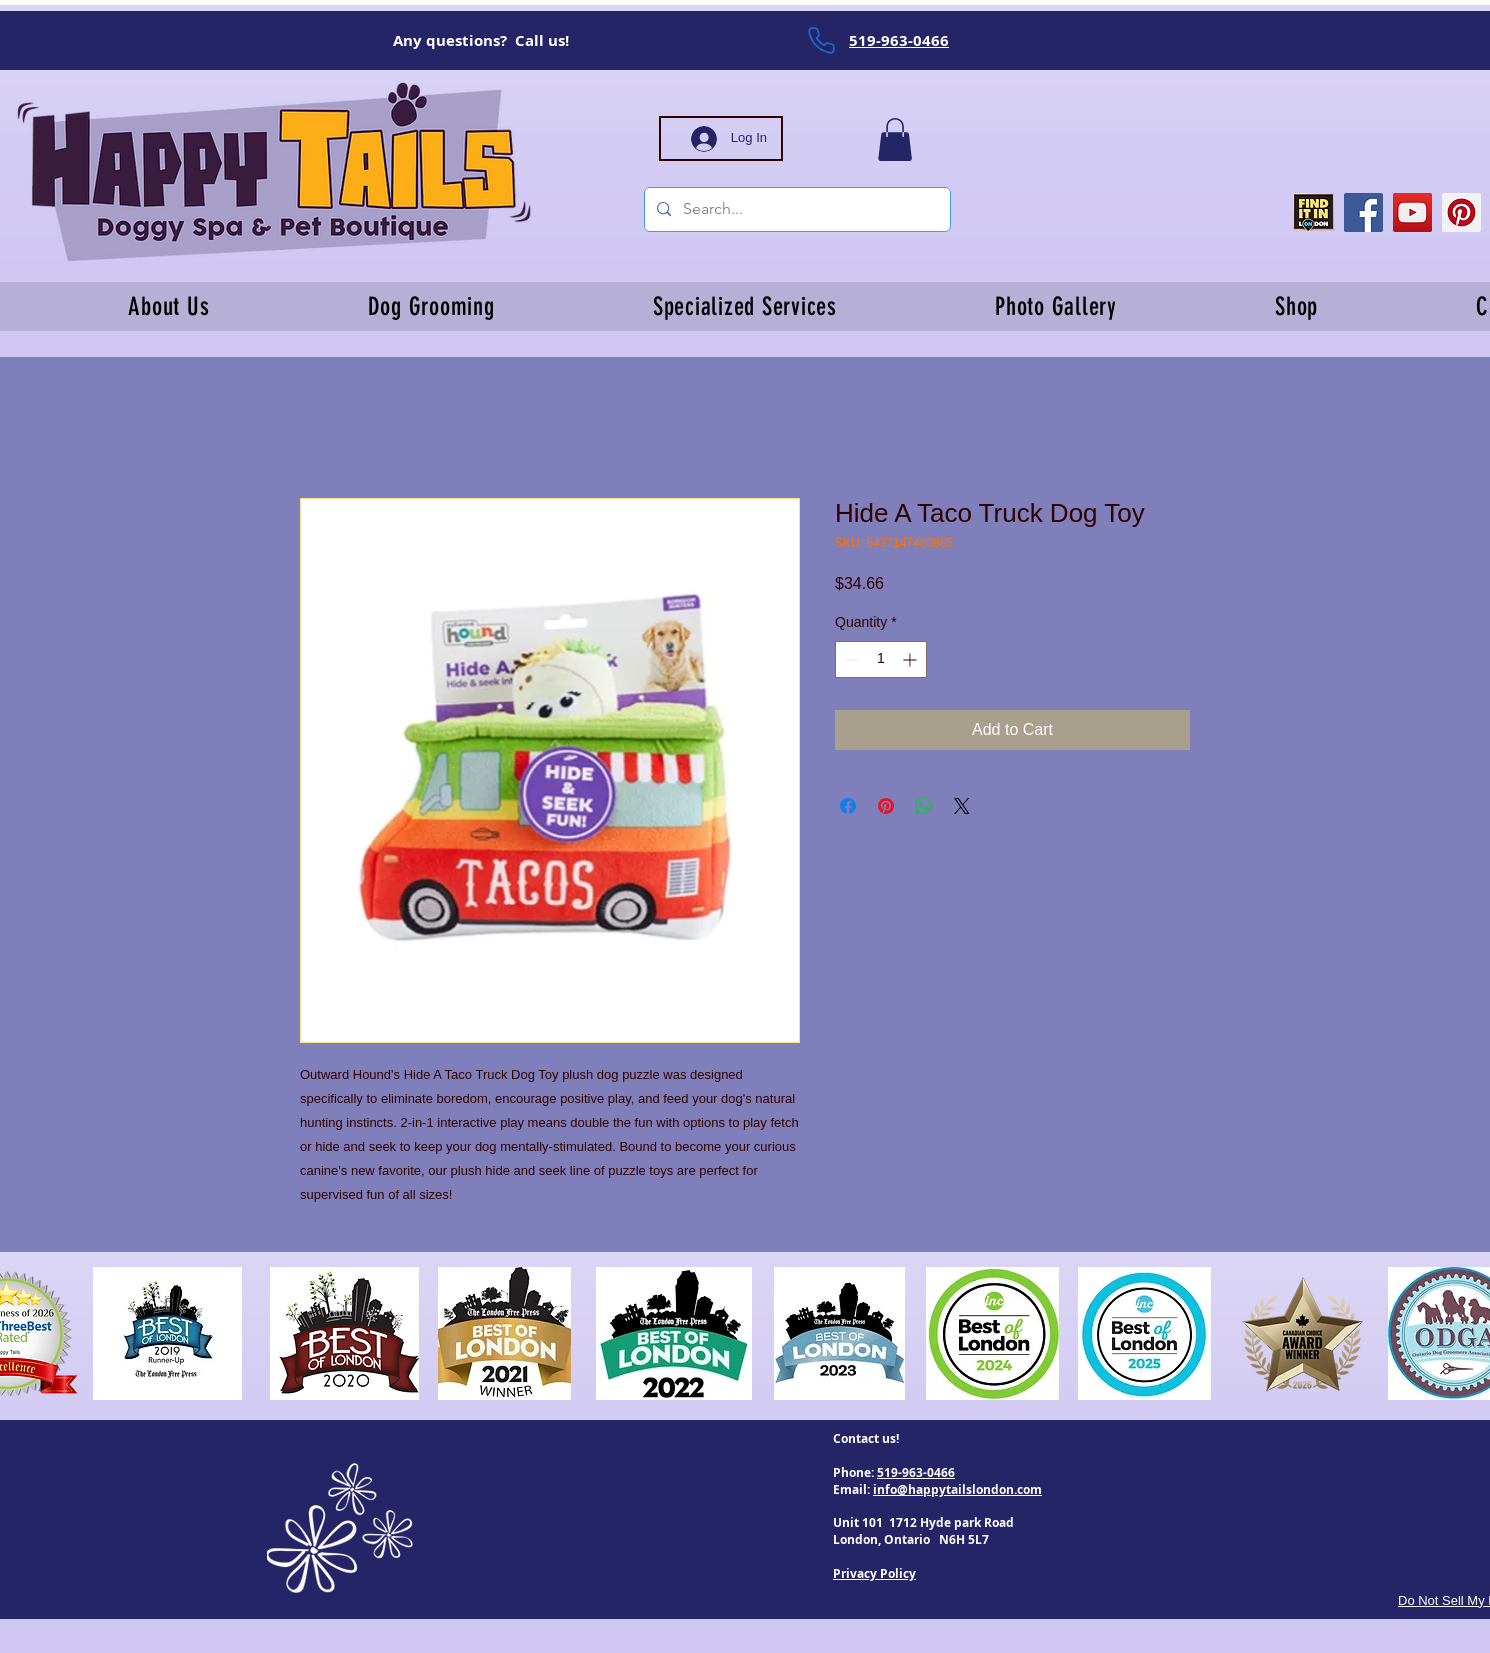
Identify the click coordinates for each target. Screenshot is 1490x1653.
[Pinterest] (1461, 212)
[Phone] (821, 40)
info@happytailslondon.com (957, 1489)
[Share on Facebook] (848, 806)
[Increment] (911, 659)
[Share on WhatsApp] (924, 806)
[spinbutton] (881, 659)
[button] (895, 139)
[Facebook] (1363, 212)
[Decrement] (850, 659)
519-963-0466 (916, 1472)
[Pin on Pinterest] (886, 806)
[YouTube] (1412, 212)
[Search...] (795, 209)
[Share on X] (962, 806)
